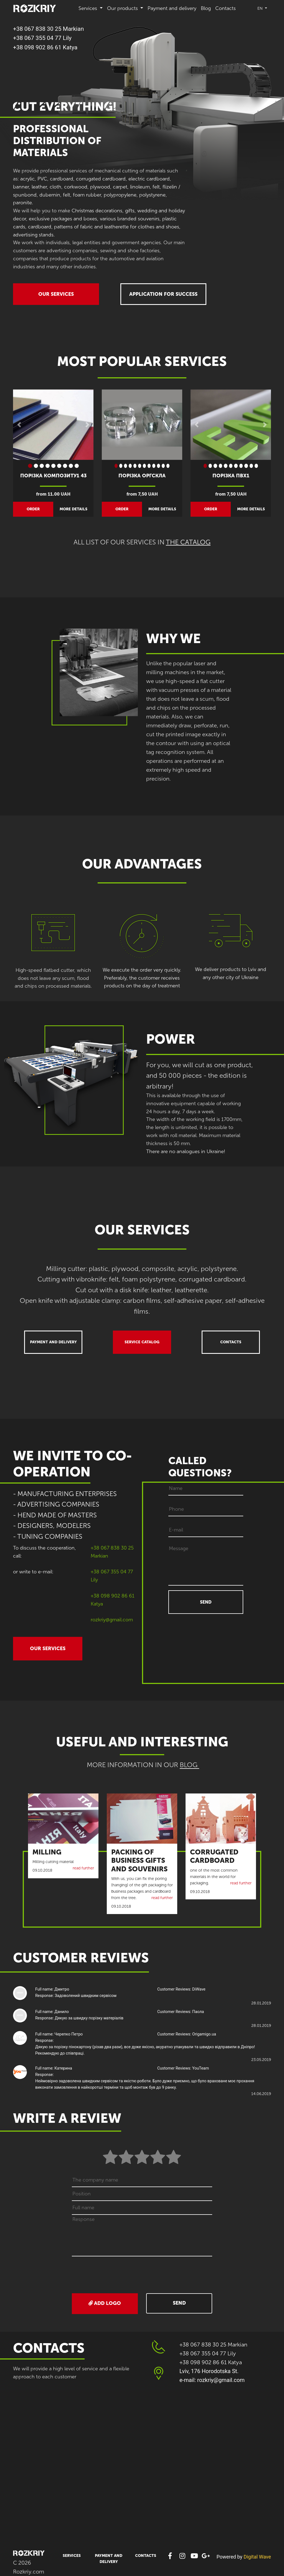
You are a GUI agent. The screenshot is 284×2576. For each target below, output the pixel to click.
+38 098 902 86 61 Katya (45, 47)
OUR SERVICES (56, 294)
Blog (206, 8)
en (260, 8)
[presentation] (143, 2274)
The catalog (188, 542)
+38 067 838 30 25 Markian (48, 29)
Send (179, 2303)
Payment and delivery (172, 8)
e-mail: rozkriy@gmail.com (212, 2380)
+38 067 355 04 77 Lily (42, 38)
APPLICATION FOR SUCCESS (163, 294)
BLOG (188, 1765)
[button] (19, 424)
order (33, 509)
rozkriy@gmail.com (112, 1620)
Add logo (104, 2303)
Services (72, 2555)
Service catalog (142, 1342)
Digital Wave (257, 2557)
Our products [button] (123, 8)
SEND (206, 1602)
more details (73, 509)
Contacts (225, 8)
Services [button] (88, 8)
